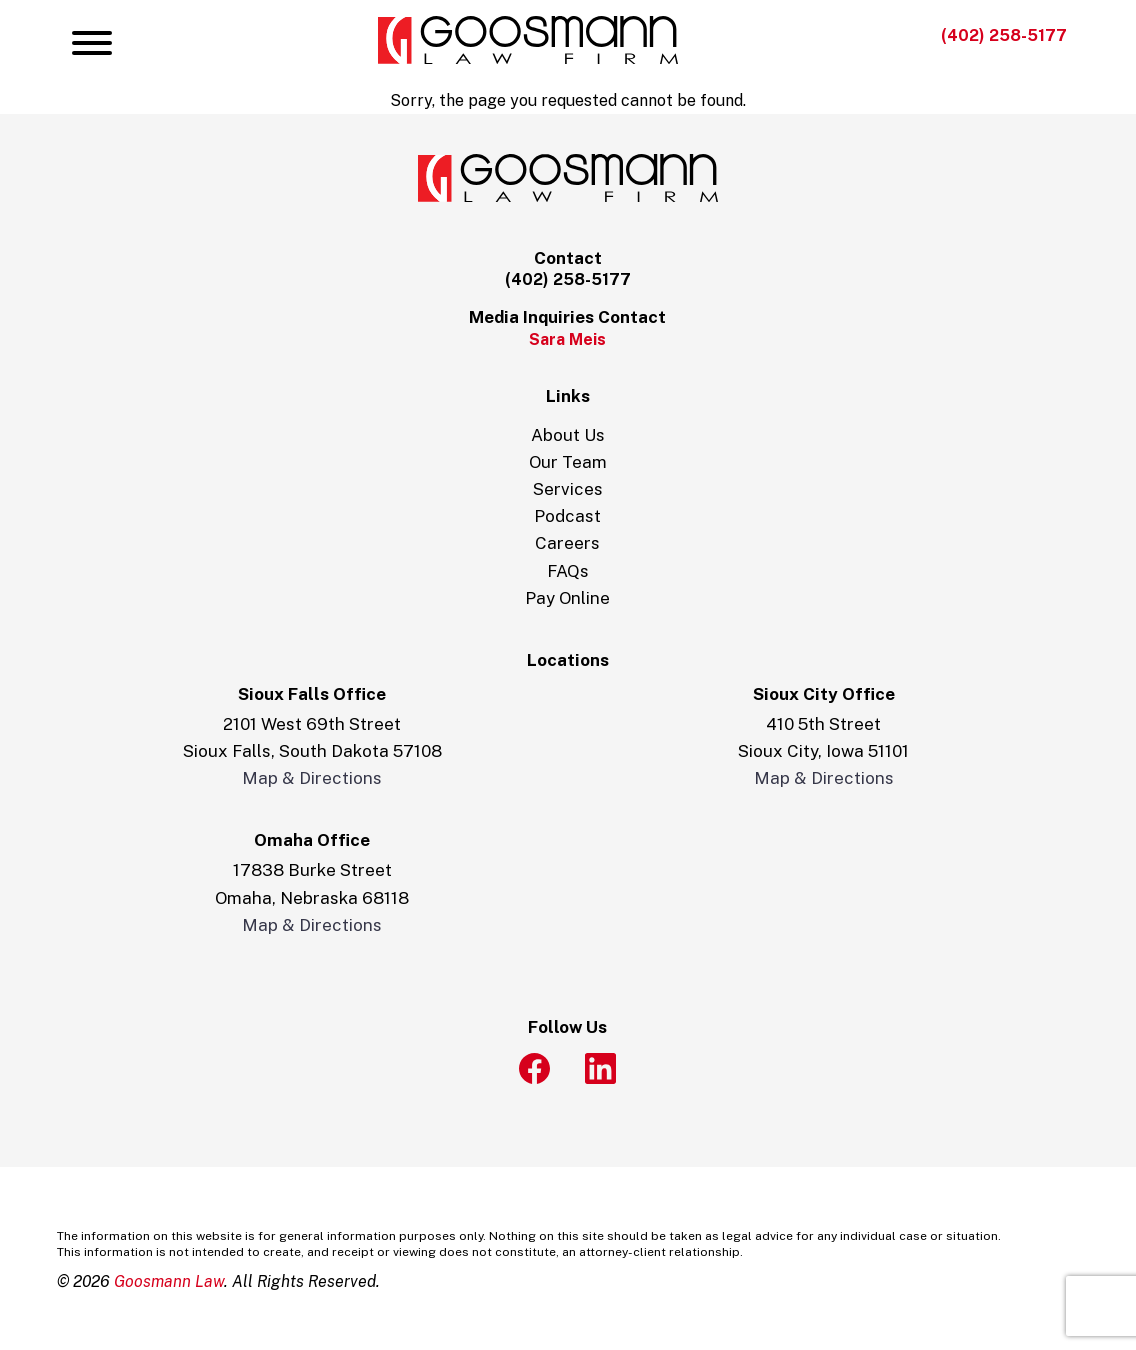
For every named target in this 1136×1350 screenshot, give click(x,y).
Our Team (568, 462)
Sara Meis (567, 339)
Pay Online (567, 598)
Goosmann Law (169, 1281)
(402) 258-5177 (1004, 35)
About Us (568, 435)
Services (568, 489)
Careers (567, 543)
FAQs (568, 571)
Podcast (567, 516)
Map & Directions (312, 778)
